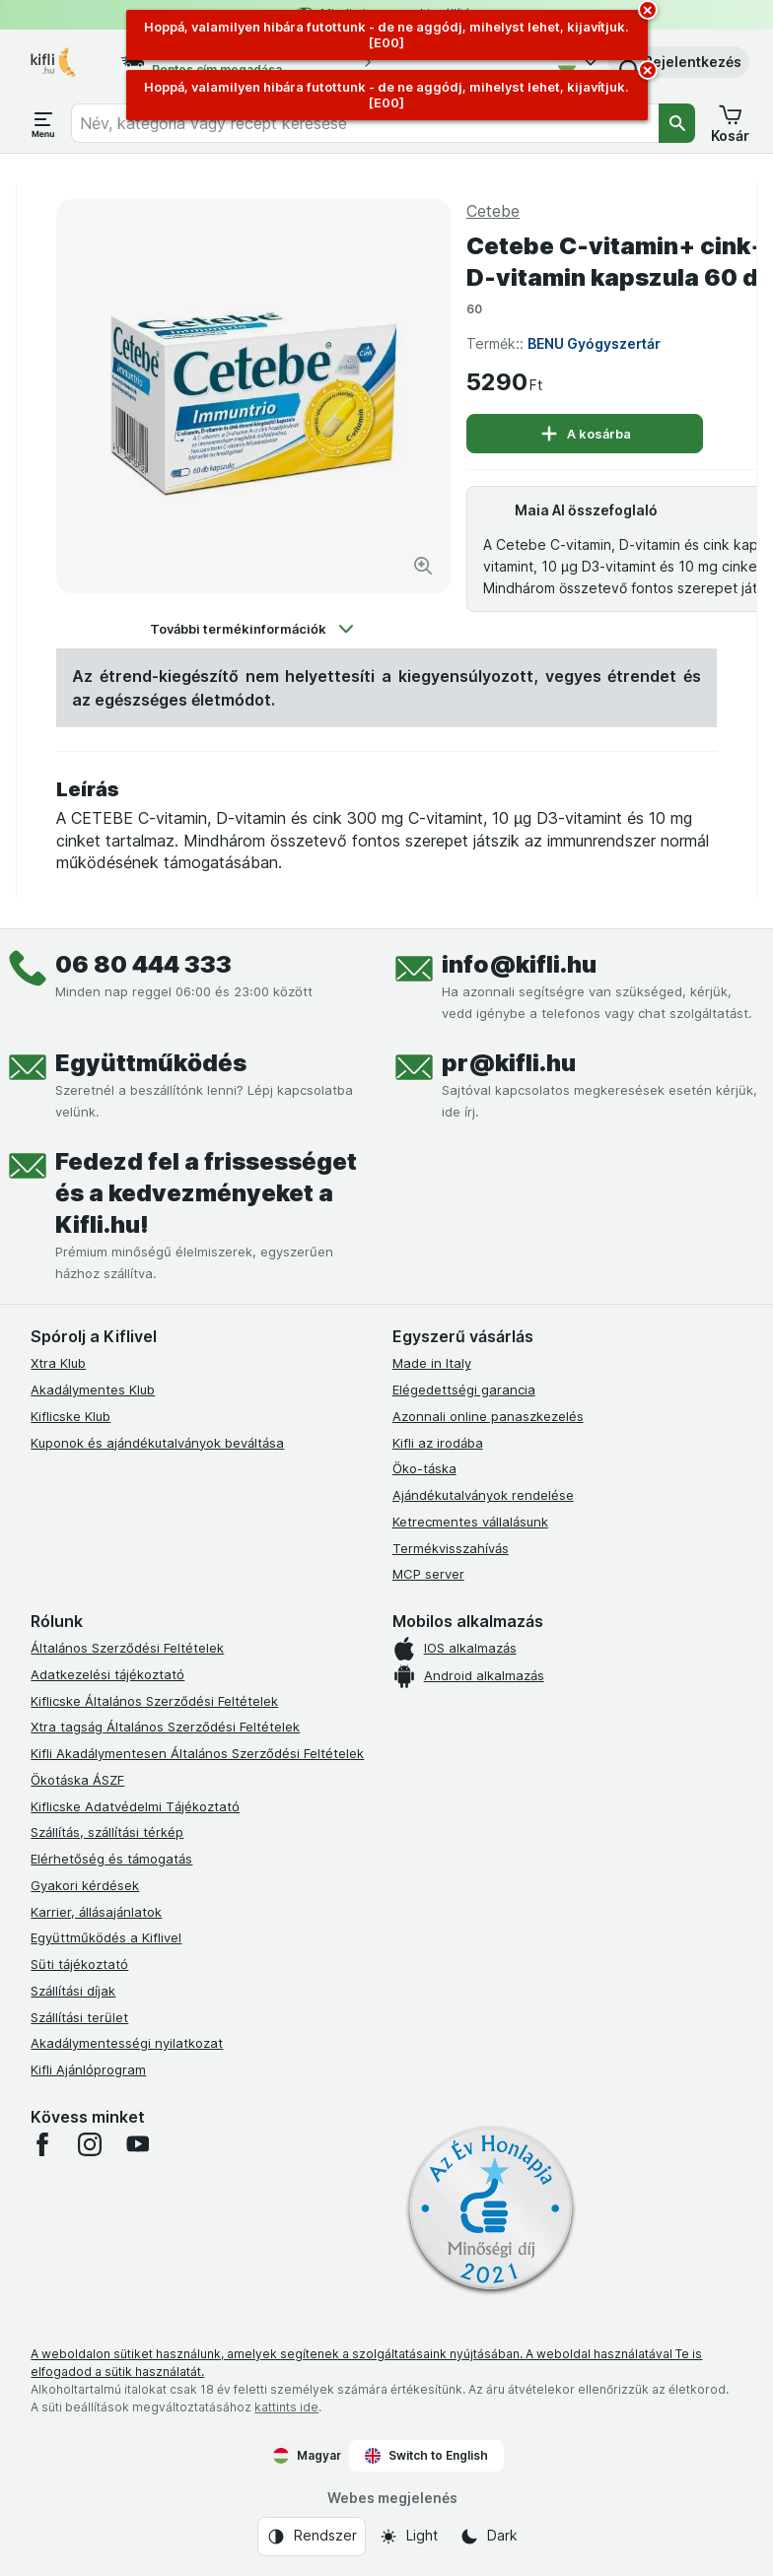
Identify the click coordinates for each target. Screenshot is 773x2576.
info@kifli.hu (519, 964)
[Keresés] (677, 123)
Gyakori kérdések (85, 1885)
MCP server (428, 1574)
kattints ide (286, 2407)
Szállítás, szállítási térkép (107, 1832)
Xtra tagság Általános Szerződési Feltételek (165, 1726)
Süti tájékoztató (79, 1964)
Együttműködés (150, 1063)
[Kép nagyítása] (423, 565)
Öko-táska (424, 1468)
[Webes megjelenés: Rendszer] (311, 2536)
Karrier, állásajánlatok (96, 1912)
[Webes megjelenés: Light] (408, 2536)
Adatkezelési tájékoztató (107, 1674)
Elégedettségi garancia (463, 1389)
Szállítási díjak (73, 1991)
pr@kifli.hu (509, 1063)
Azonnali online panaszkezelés (488, 1416)
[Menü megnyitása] (43, 123)
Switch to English (426, 2456)
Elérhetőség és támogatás (111, 1858)
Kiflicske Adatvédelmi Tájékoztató (135, 1806)
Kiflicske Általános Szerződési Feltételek (154, 1701)
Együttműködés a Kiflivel (106, 1937)
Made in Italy (431, 1363)
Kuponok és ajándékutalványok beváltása (157, 1443)
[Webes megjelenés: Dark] (489, 2536)
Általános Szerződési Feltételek (127, 1648)
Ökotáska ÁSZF (77, 1780)
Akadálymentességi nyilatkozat (127, 2043)
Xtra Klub (58, 1363)
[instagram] (90, 2144)
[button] (678, 62)
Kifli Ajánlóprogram (88, 2069)
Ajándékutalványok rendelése (483, 1495)
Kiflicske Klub (70, 1416)
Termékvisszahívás (450, 1548)
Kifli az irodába (437, 1443)
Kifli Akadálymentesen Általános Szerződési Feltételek (197, 1753)
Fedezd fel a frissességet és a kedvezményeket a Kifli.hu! (206, 1193)
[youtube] (137, 2144)
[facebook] (42, 2144)
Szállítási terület (79, 2017)
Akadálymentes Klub (93, 1389)
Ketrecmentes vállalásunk (470, 1521)
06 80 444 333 (143, 964)
